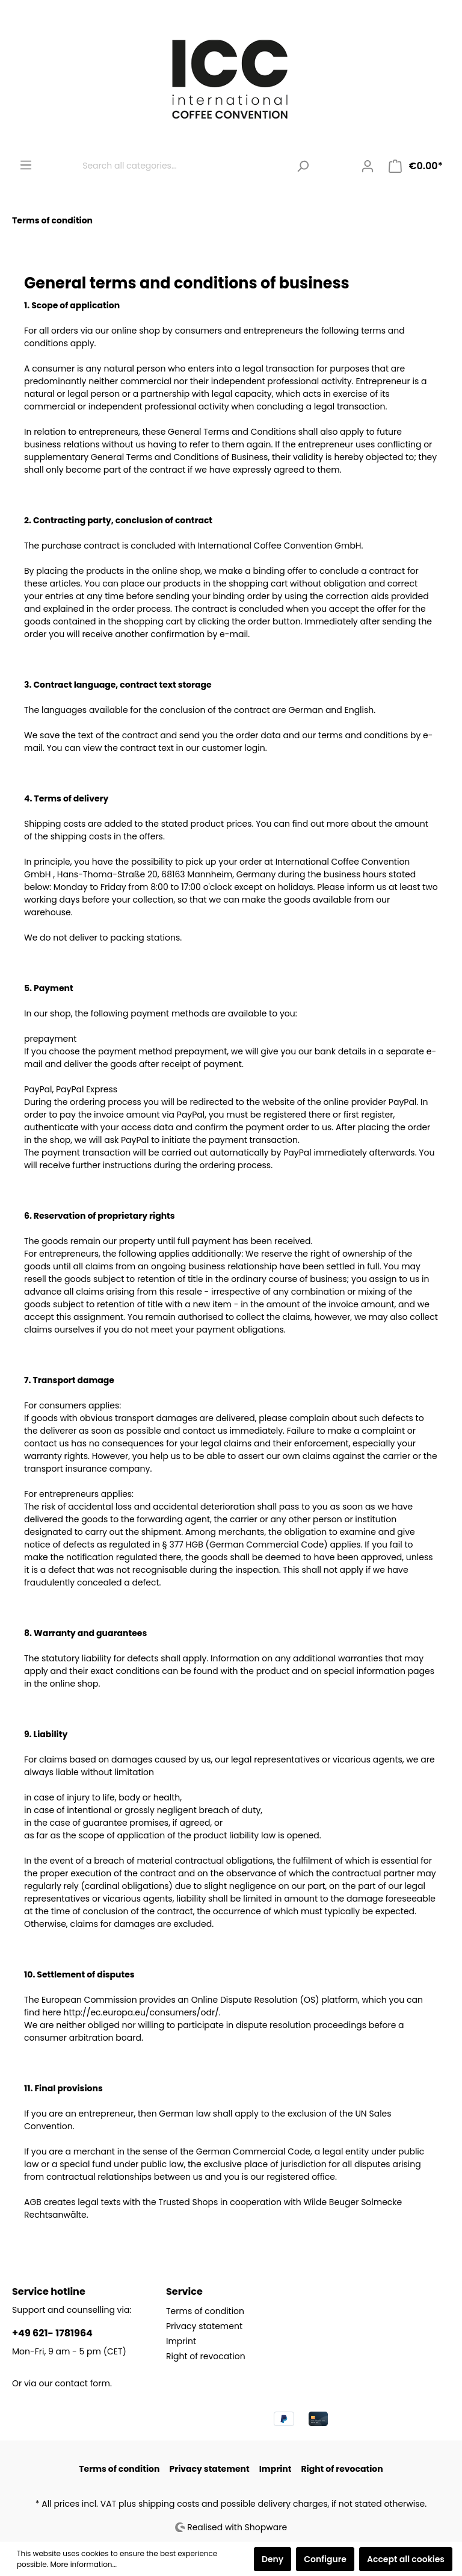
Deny (272, 2559)
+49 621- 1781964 (52, 2333)
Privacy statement (204, 2326)
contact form (82, 2383)
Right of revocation (205, 2356)
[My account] (367, 166)
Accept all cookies (406, 2559)
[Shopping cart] (415, 166)
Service (184, 2291)
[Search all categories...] (182, 166)
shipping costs (168, 2504)
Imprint (181, 2341)
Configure (325, 2559)
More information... (84, 2564)
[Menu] (26, 165)
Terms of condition (205, 2311)
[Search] (303, 166)
